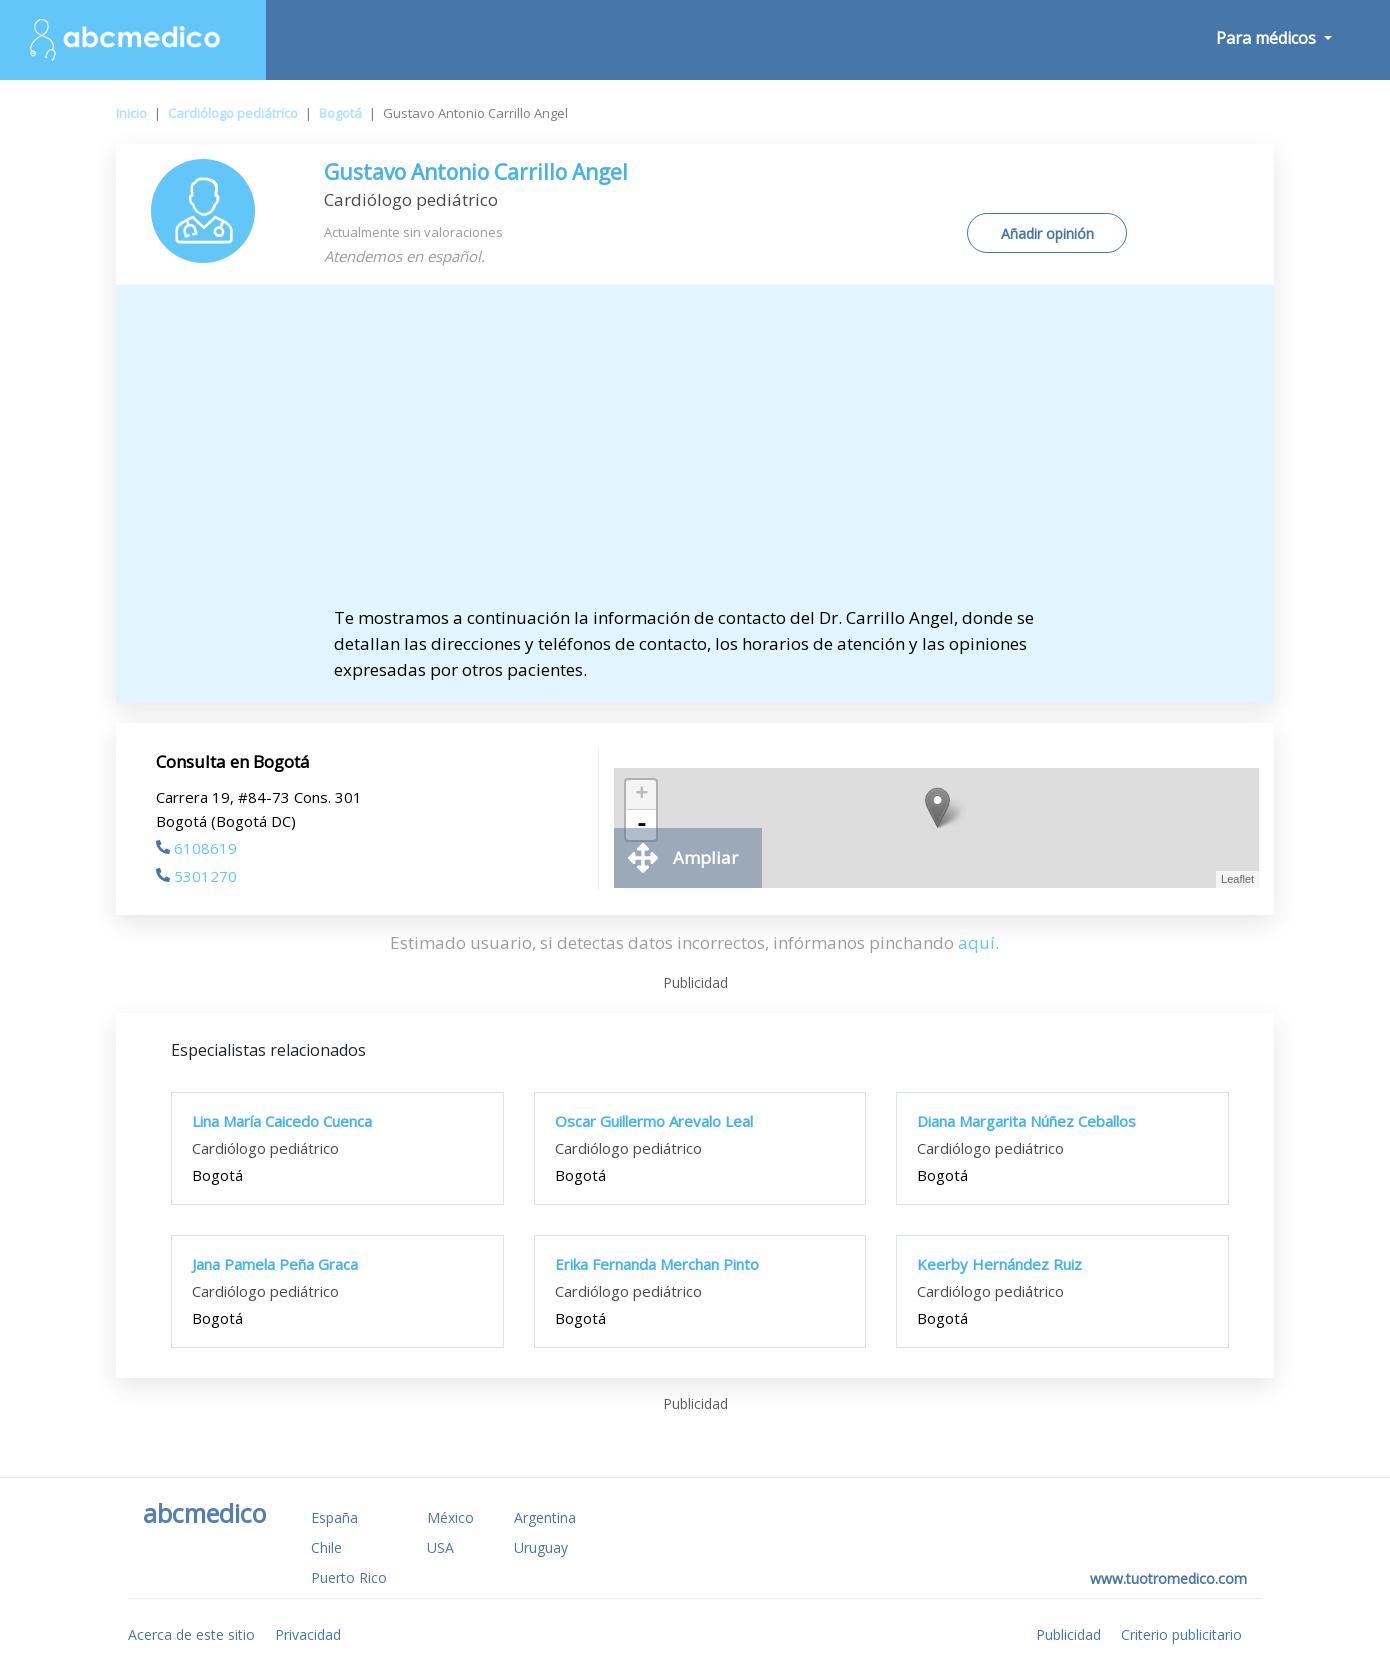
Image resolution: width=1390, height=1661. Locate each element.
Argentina (545, 1517)
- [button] (642, 825)
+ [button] (641, 795)
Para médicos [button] (1268, 38)
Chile (326, 1547)
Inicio (131, 113)
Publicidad (1068, 1634)
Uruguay (541, 1547)
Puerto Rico (349, 1577)
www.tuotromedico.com (1168, 1578)
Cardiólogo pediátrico (233, 113)
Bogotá (340, 113)
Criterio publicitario (1181, 1634)
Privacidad (308, 1634)
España (334, 1517)
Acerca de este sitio (191, 1634)
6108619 (196, 848)
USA (440, 1547)
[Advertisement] (695, 455)
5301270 (196, 876)
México (450, 1517)
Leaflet (1237, 879)
